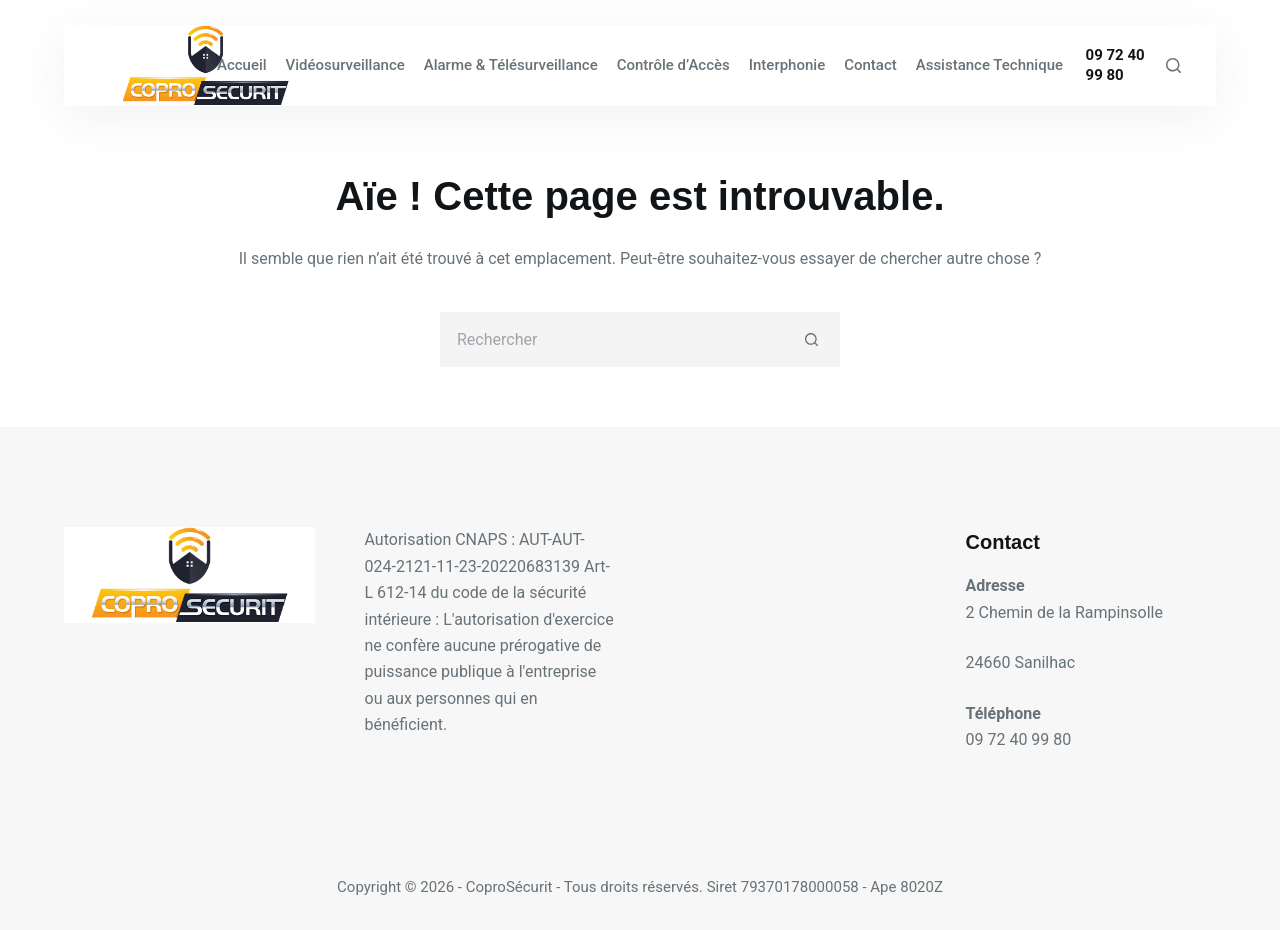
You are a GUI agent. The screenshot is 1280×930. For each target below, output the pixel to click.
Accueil (242, 65)
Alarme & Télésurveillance (511, 65)
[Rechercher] (1173, 65)
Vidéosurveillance (345, 65)
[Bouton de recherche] (812, 339)
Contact (870, 65)
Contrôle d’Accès (673, 65)
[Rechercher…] (612, 339)
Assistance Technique (989, 65)
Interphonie (787, 65)
